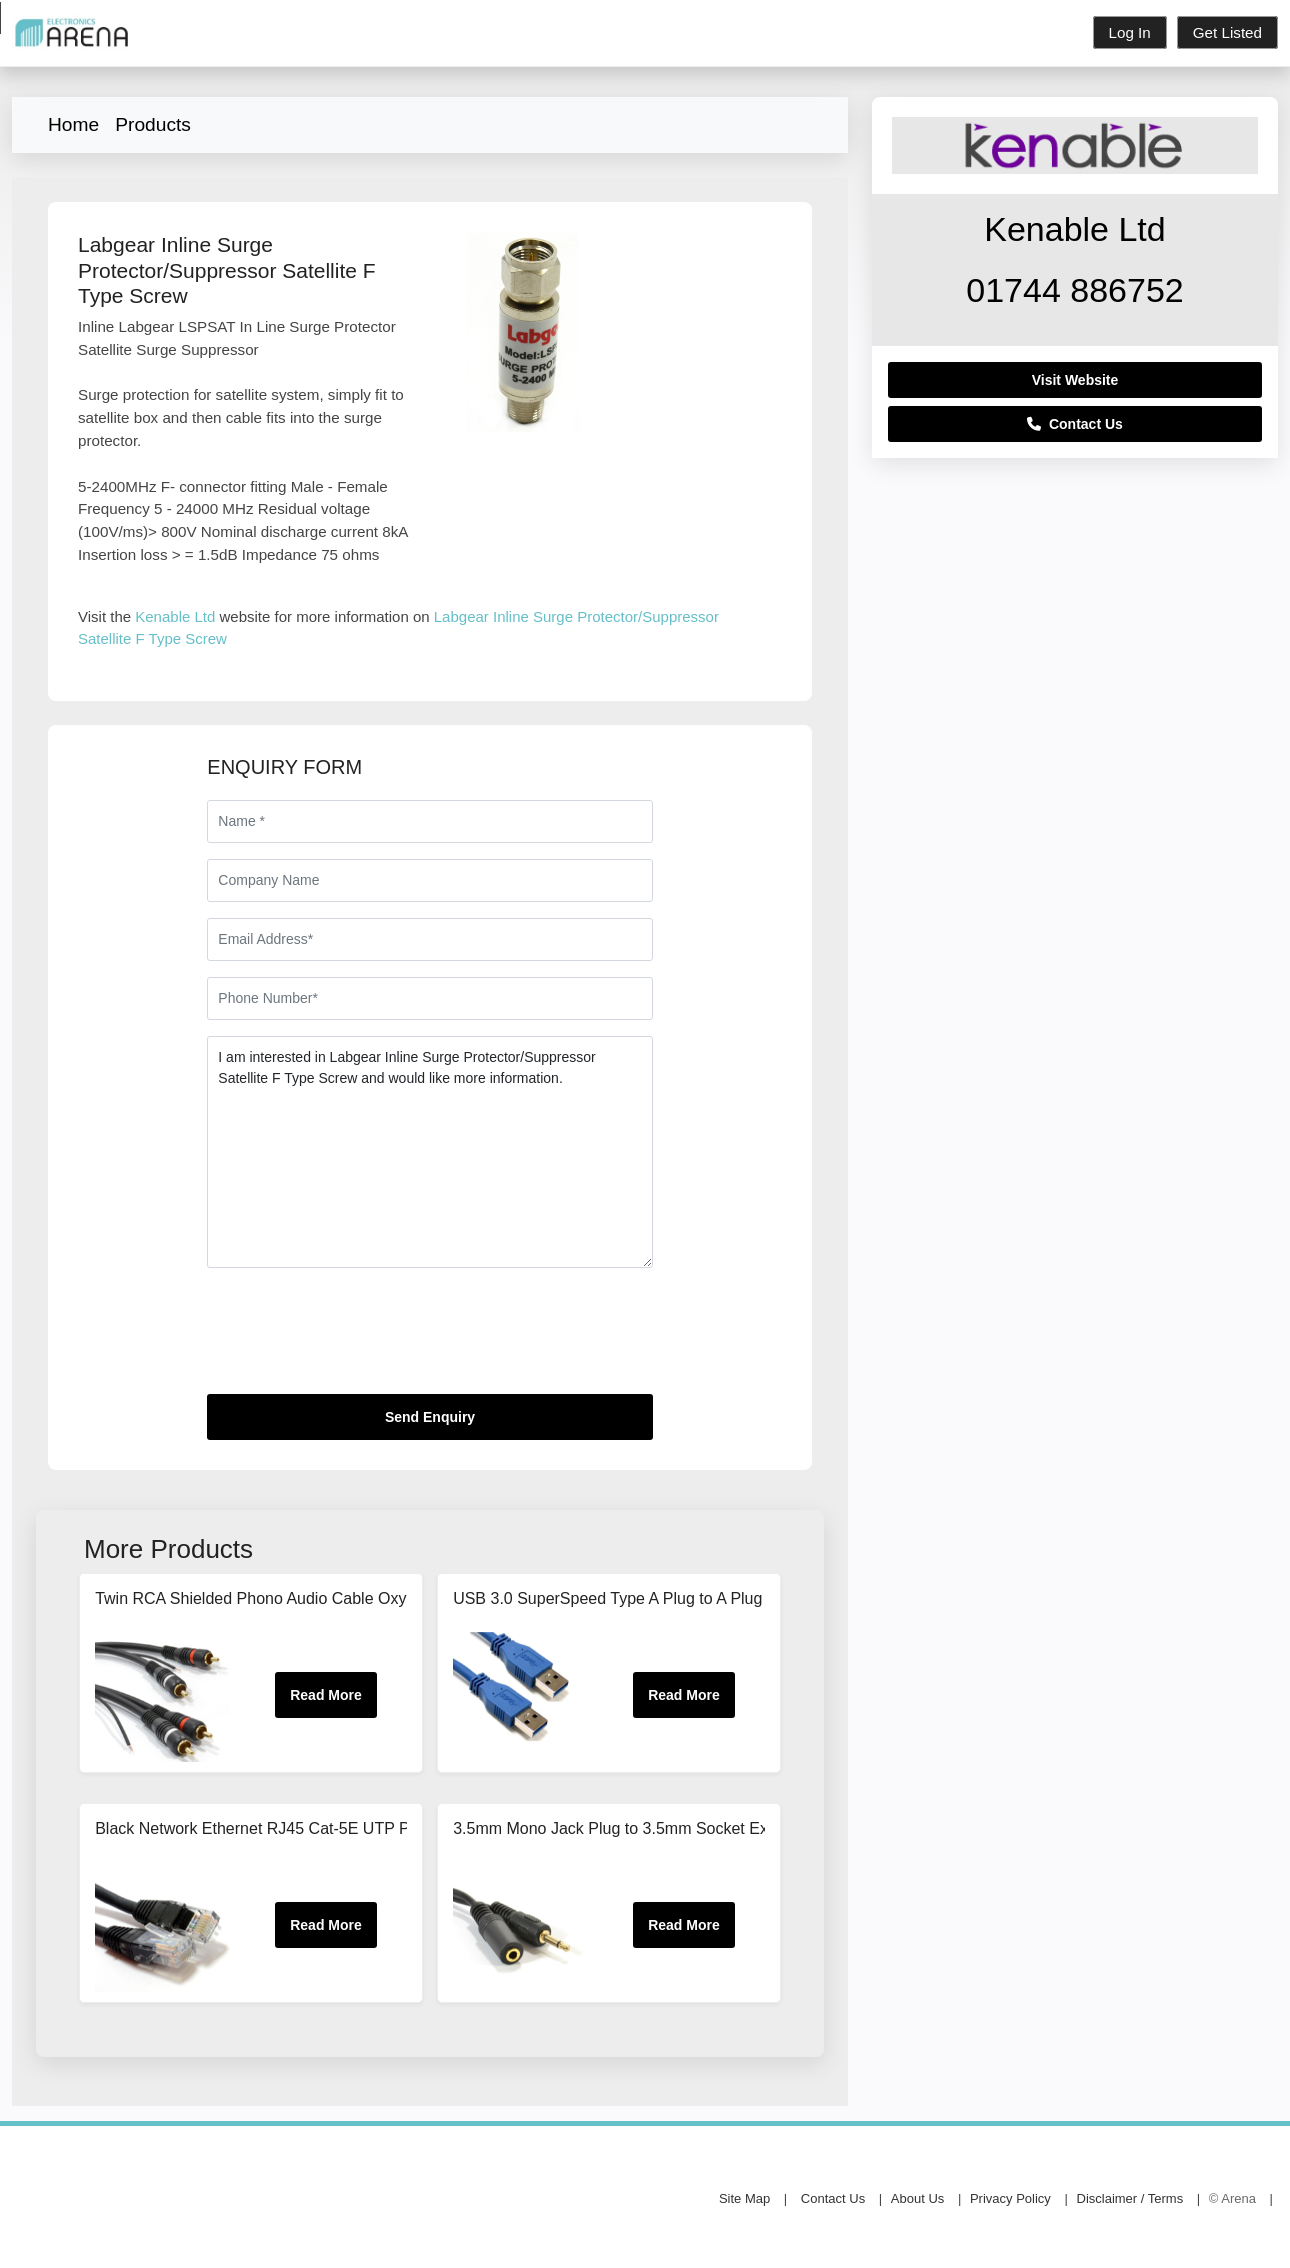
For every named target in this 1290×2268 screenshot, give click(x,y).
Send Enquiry (430, 1417)
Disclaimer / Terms (1130, 2198)
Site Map (744, 2198)
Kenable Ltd (175, 616)
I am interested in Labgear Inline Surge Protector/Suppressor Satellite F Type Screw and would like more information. (429, 1152)
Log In (1130, 32)
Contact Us (1075, 424)
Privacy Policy (1010, 2198)
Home (73, 124)
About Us (917, 2198)
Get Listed (1227, 32)
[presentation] (359, 1339)
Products (153, 124)
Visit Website (1075, 380)
